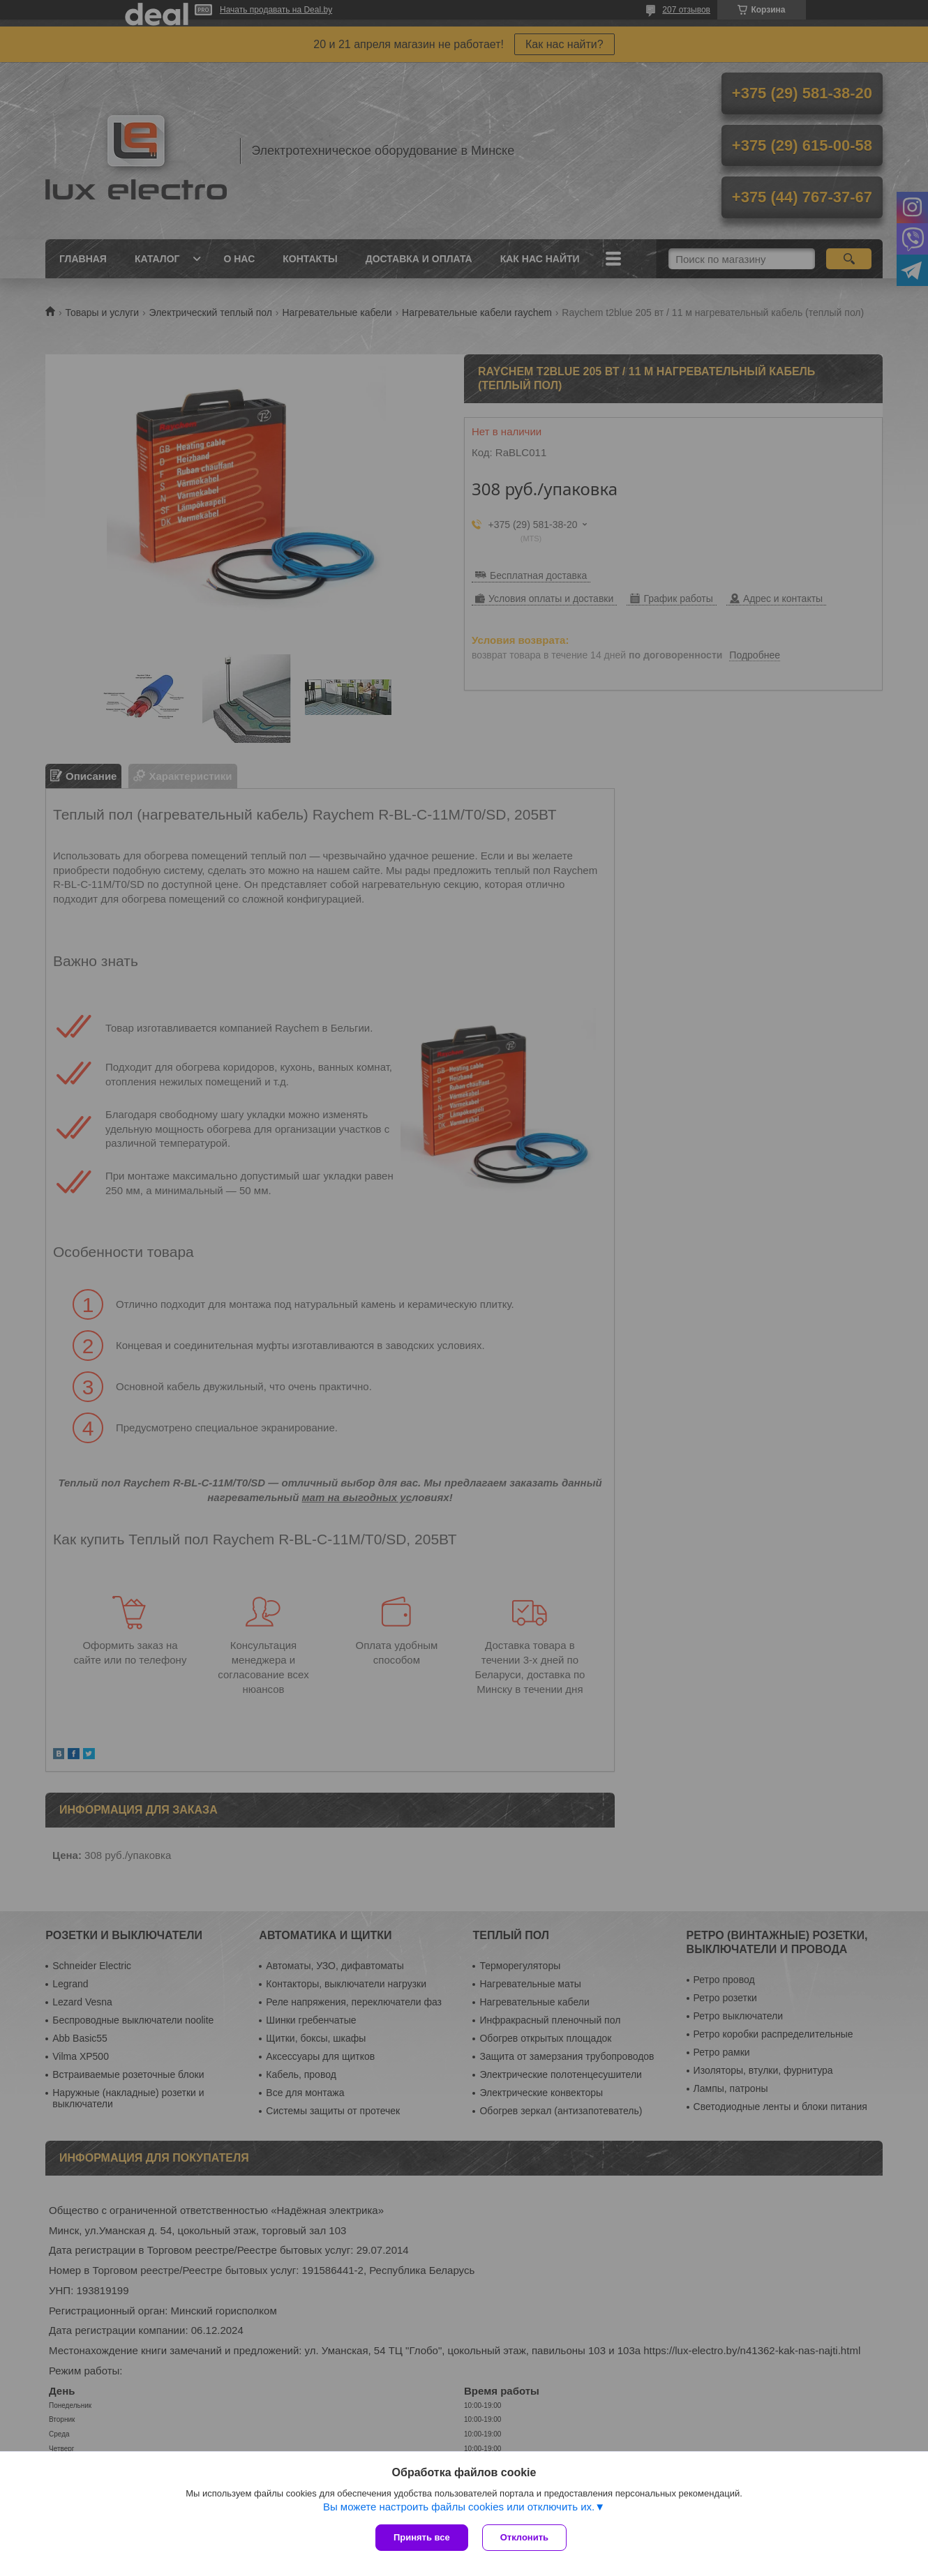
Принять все (422, 2537)
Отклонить (524, 2537)
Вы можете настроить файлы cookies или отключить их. (458, 2507)
